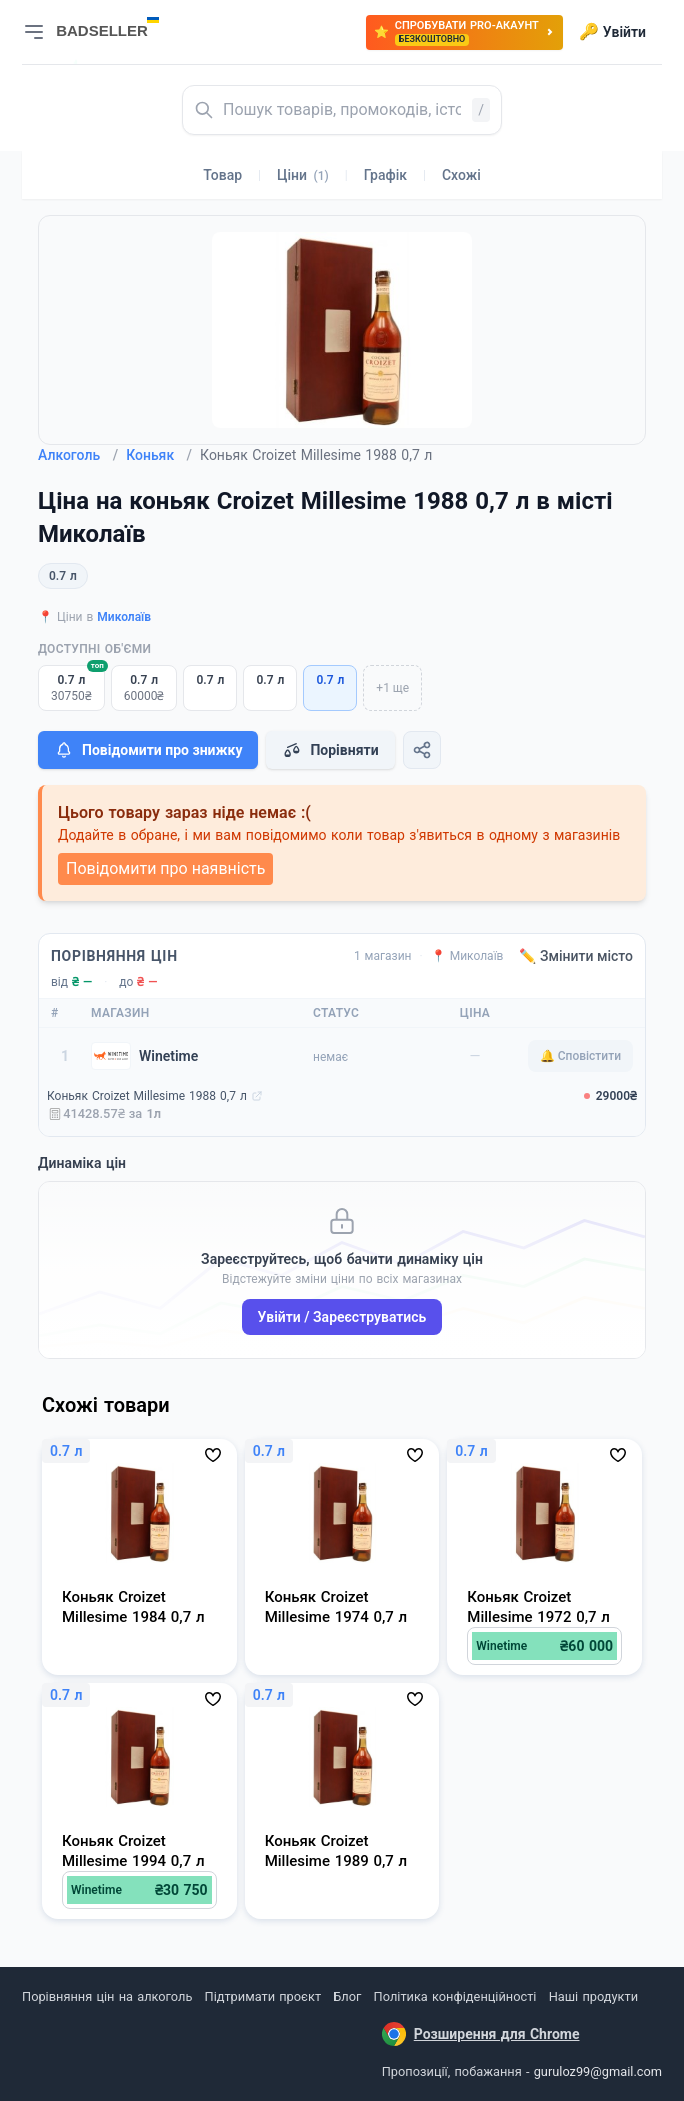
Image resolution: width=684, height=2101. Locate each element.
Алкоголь (78, 455)
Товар (222, 175)
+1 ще (392, 688)
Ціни (303, 175)
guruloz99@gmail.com (598, 2071)
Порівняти (330, 750)
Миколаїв (124, 617)
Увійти (612, 32)
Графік (385, 175)
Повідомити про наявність (165, 868)
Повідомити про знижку (148, 750)
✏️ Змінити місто (576, 956)
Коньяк (159, 455)
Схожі (461, 175)
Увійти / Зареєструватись (342, 1317)
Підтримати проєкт (263, 1996)
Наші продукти (593, 1996)
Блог (347, 1996)
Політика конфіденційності (455, 1996)
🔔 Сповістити (580, 1056)
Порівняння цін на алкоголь (107, 1996)
